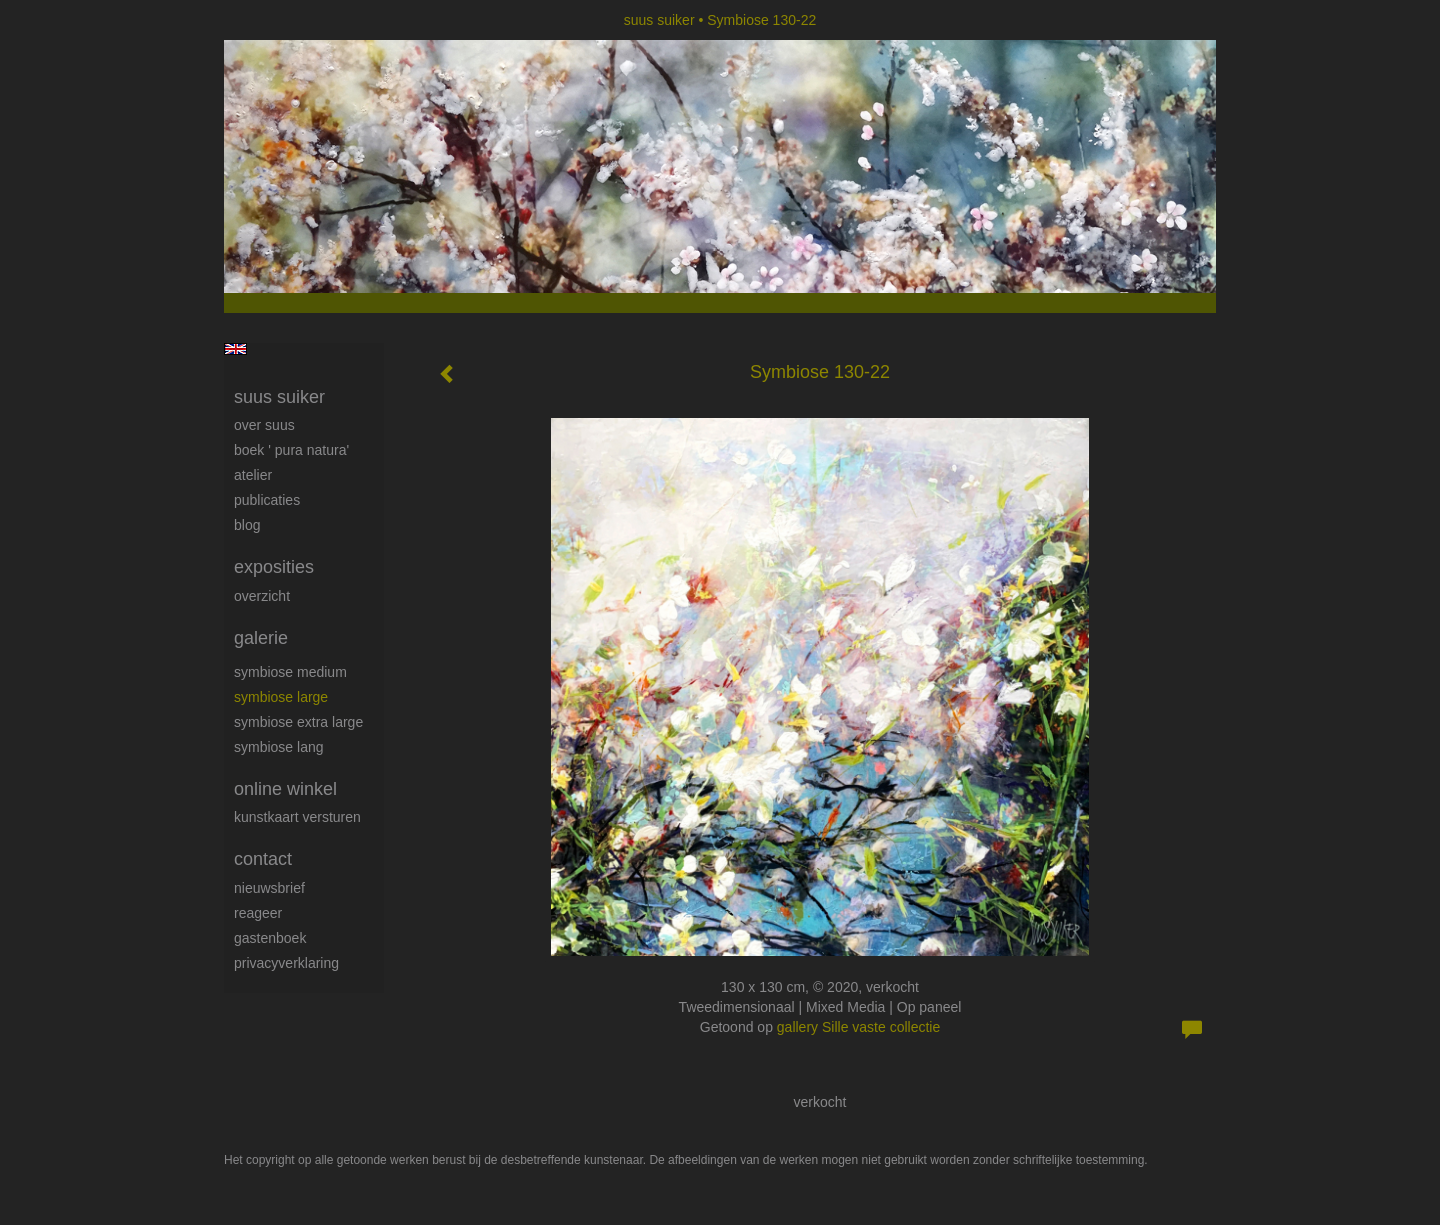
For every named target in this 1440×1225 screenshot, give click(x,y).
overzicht (262, 596)
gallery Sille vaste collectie (858, 1027)
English (235, 349)
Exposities (274, 567)
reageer (258, 913)
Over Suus (264, 425)
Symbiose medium (290, 672)
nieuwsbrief (269, 888)
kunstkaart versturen (297, 817)
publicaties (267, 500)
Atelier (253, 475)
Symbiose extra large (298, 722)
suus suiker (659, 20)
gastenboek (270, 938)
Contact (263, 859)
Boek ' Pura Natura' (291, 450)
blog (247, 525)
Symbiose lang (279, 747)
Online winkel (285, 789)
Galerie (261, 638)
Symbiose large (281, 697)
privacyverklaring (286, 963)
